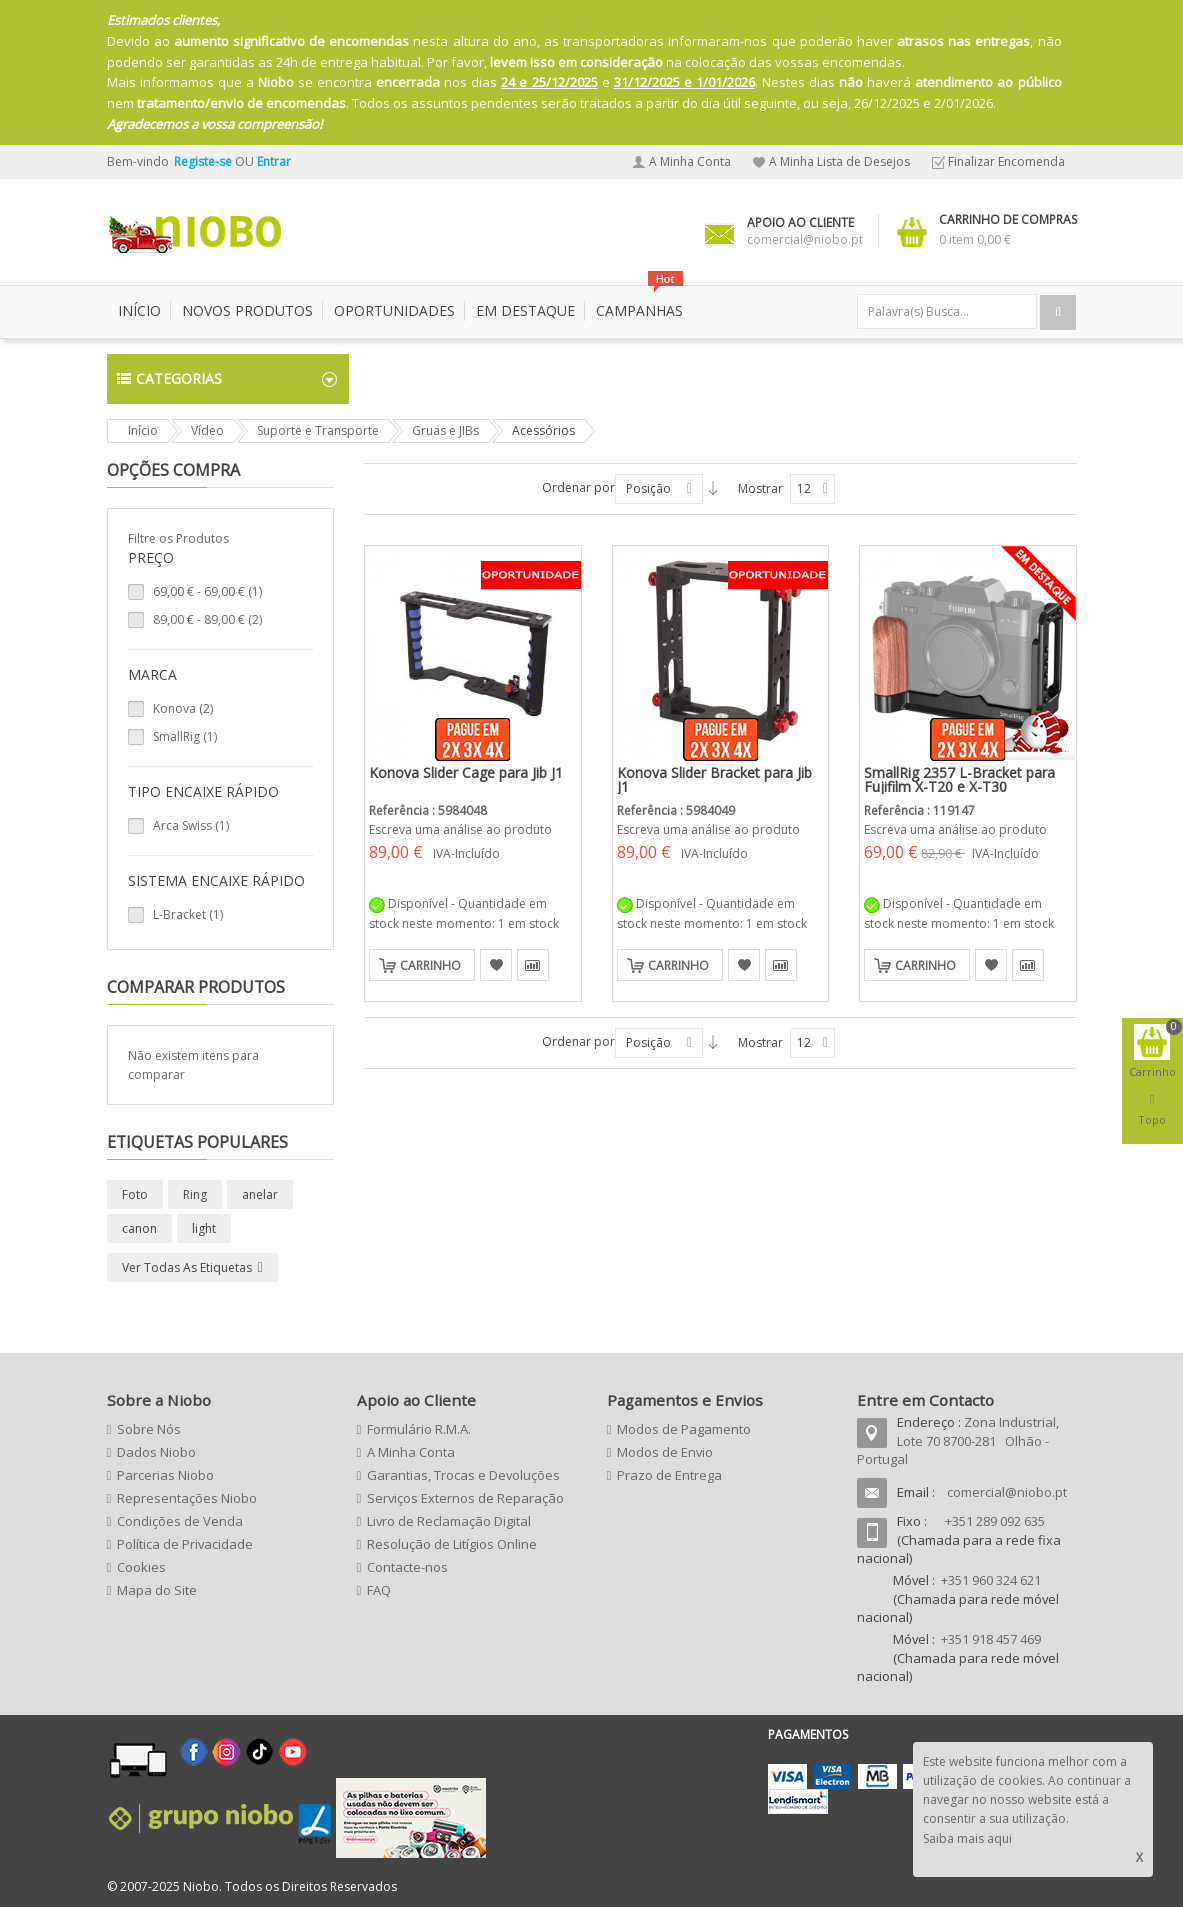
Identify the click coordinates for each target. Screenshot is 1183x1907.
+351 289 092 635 (995, 1521)
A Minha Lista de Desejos (839, 161)
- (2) (207, 619)
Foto (135, 1194)
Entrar (274, 161)
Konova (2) (183, 708)
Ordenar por (578, 487)
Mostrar (760, 488)
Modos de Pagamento (684, 1429)
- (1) (207, 591)
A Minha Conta (690, 161)
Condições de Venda (180, 1521)
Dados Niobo (156, 1452)
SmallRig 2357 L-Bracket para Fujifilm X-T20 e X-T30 (959, 779)
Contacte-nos (407, 1567)
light (204, 1228)
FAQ (379, 1590)
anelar (260, 1194)
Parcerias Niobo (165, 1475)
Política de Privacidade (185, 1544)
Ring (195, 1194)
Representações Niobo (187, 1498)
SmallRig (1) (185, 736)
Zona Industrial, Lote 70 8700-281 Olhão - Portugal (958, 1440)
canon (139, 1228)
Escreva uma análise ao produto (460, 829)
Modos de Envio (665, 1452)
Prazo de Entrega (669, 1475)
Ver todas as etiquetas (187, 1267)
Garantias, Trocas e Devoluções (463, 1475)
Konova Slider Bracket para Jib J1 (714, 779)
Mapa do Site (157, 1590)
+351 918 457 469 (991, 1639)
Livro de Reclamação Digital (449, 1521)
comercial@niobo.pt (1007, 1492)
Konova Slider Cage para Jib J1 (466, 772)
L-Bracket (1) (188, 914)
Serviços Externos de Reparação (465, 1498)
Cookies (141, 1567)
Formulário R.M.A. (419, 1429)
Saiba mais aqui (967, 1838)
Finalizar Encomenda (1006, 161)
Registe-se (204, 161)
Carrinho (430, 965)
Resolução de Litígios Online (452, 1544)
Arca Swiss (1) (191, 825)
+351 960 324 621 (991, 1580)
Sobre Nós (149, 1429)
